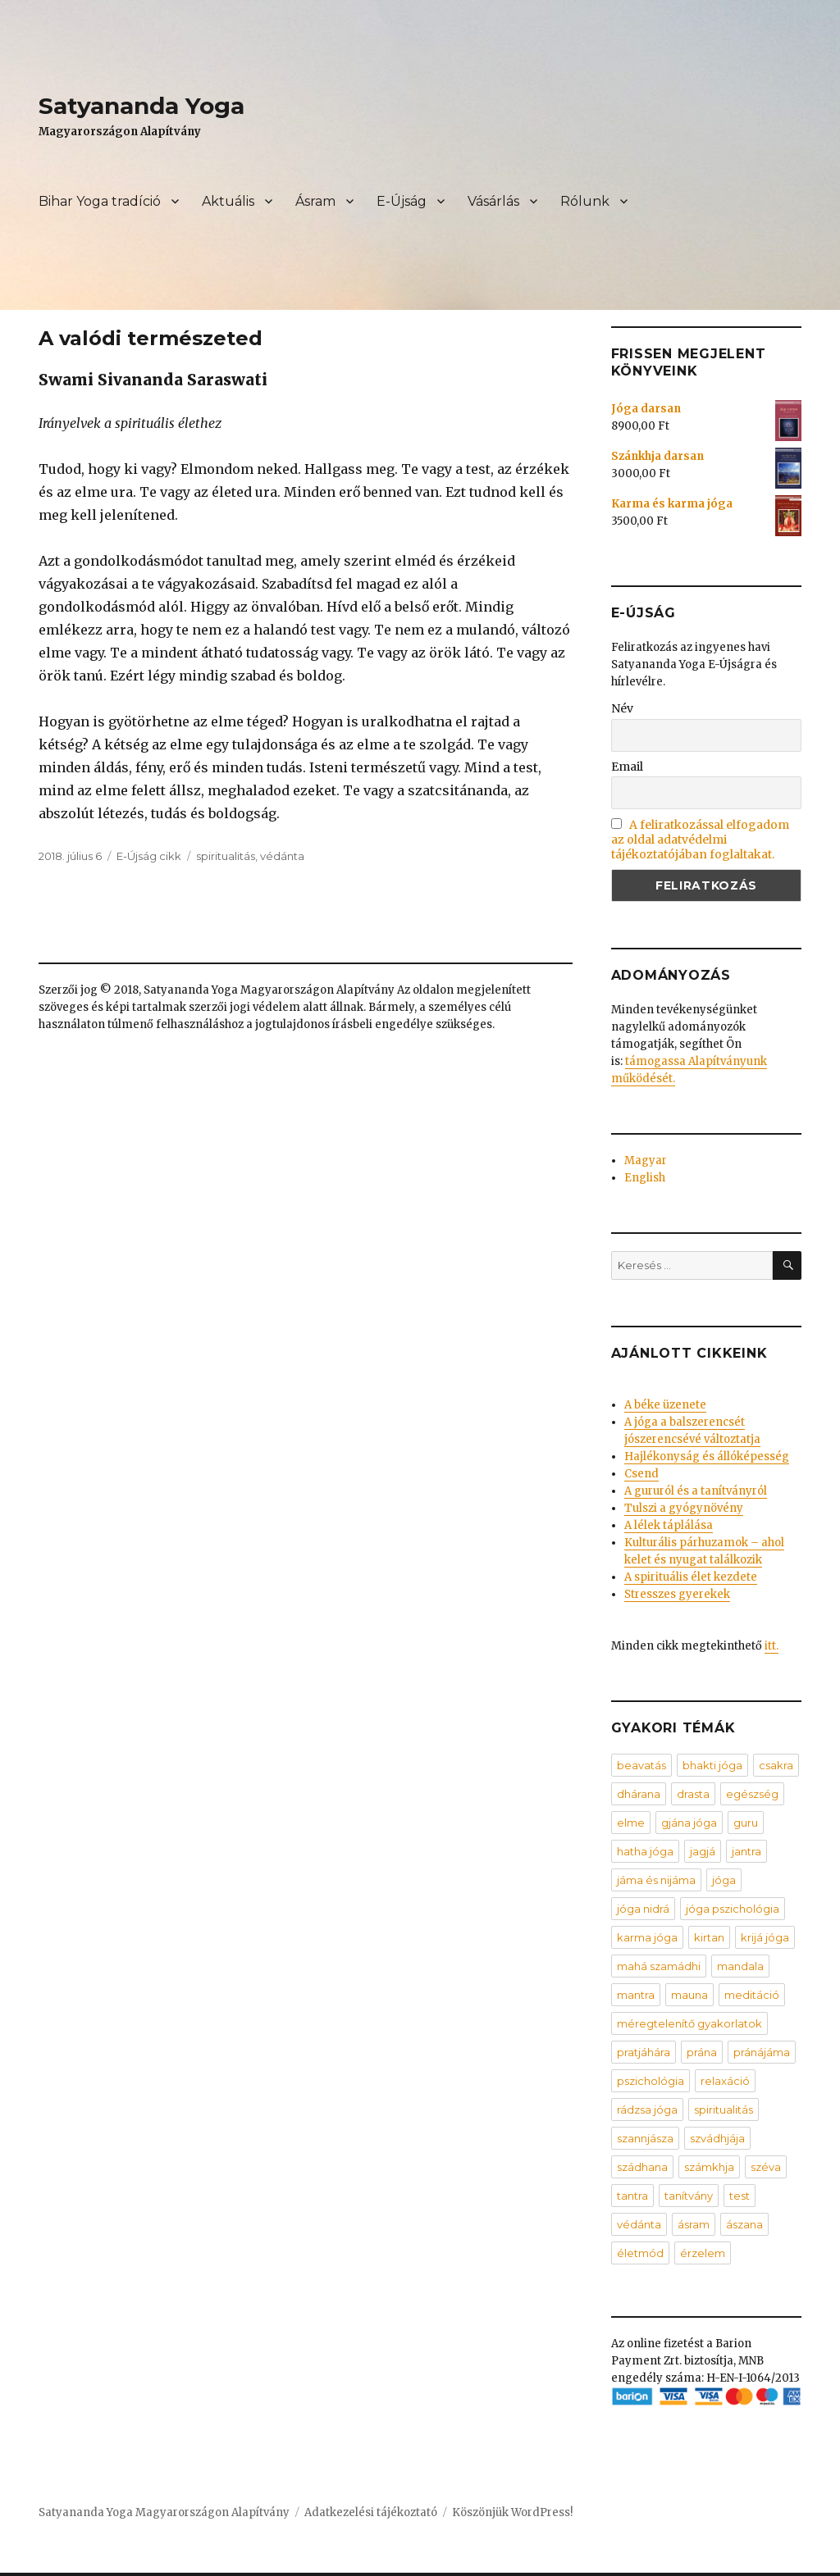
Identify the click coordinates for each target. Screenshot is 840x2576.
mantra (636, 1994)
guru (745, 1822)
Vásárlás (493, 201)
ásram (694, 2224)
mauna (689, 1994)
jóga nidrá (643, 1908)
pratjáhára (643, 2052)
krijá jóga (765, 1937)
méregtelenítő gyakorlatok (689, 2023)
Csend (641, 1474)
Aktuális (228, 201)
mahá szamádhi (659, 1966)
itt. (771, 1646)
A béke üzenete (665, 1405)
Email (627, 766)
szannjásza (645, 2138)
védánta (282, 855)
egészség (752, 1793)
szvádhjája (717, 2138)
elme (631, 1822)
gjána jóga (689, 1822)
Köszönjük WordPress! (512, 2512)
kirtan (709, 1937)
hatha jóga (645, 1851)
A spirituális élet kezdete (690, 1577)
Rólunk (584, 201)
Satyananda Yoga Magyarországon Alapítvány (164, 2512)
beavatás (641, 1765)
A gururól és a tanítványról (695, 1491)
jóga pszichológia (732, 1908)
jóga (724, 1879)
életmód (640, 2253)
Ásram (315, 201)
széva (766, 2166)
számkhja (709, 2166)
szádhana (642, 2166)
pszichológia (650, 2080)
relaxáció (725, 2080)
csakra (776, 1765)
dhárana (638, 1793)
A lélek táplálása (668, 1525)
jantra (746, 1851)
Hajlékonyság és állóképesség (706, 1456)
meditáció (751, 1994)
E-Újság (402, 201)
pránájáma (761, 2052)
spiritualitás (225, 855)
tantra (632, 2195)
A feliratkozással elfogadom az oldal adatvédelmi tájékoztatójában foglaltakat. (700, 839)
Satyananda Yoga (141, 106)
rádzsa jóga (647, 2109)
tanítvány (688, 2195)
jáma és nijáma (656, 1879)
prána (702, 2052)
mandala (740, 1966)
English (644, 1178)
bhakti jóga (712, 1765)
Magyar (645, 1160)
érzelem (702, 2253)
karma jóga (647, 1937)
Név (622, 708)
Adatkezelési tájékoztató (370, 2512)
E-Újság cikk (148, 855)
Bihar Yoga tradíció (100, 201)
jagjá (702, 1851)
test (739, 2195)
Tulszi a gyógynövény (683, 1508)
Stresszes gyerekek (677, 1594)
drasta (693, 1793)
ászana (744, 2224)
